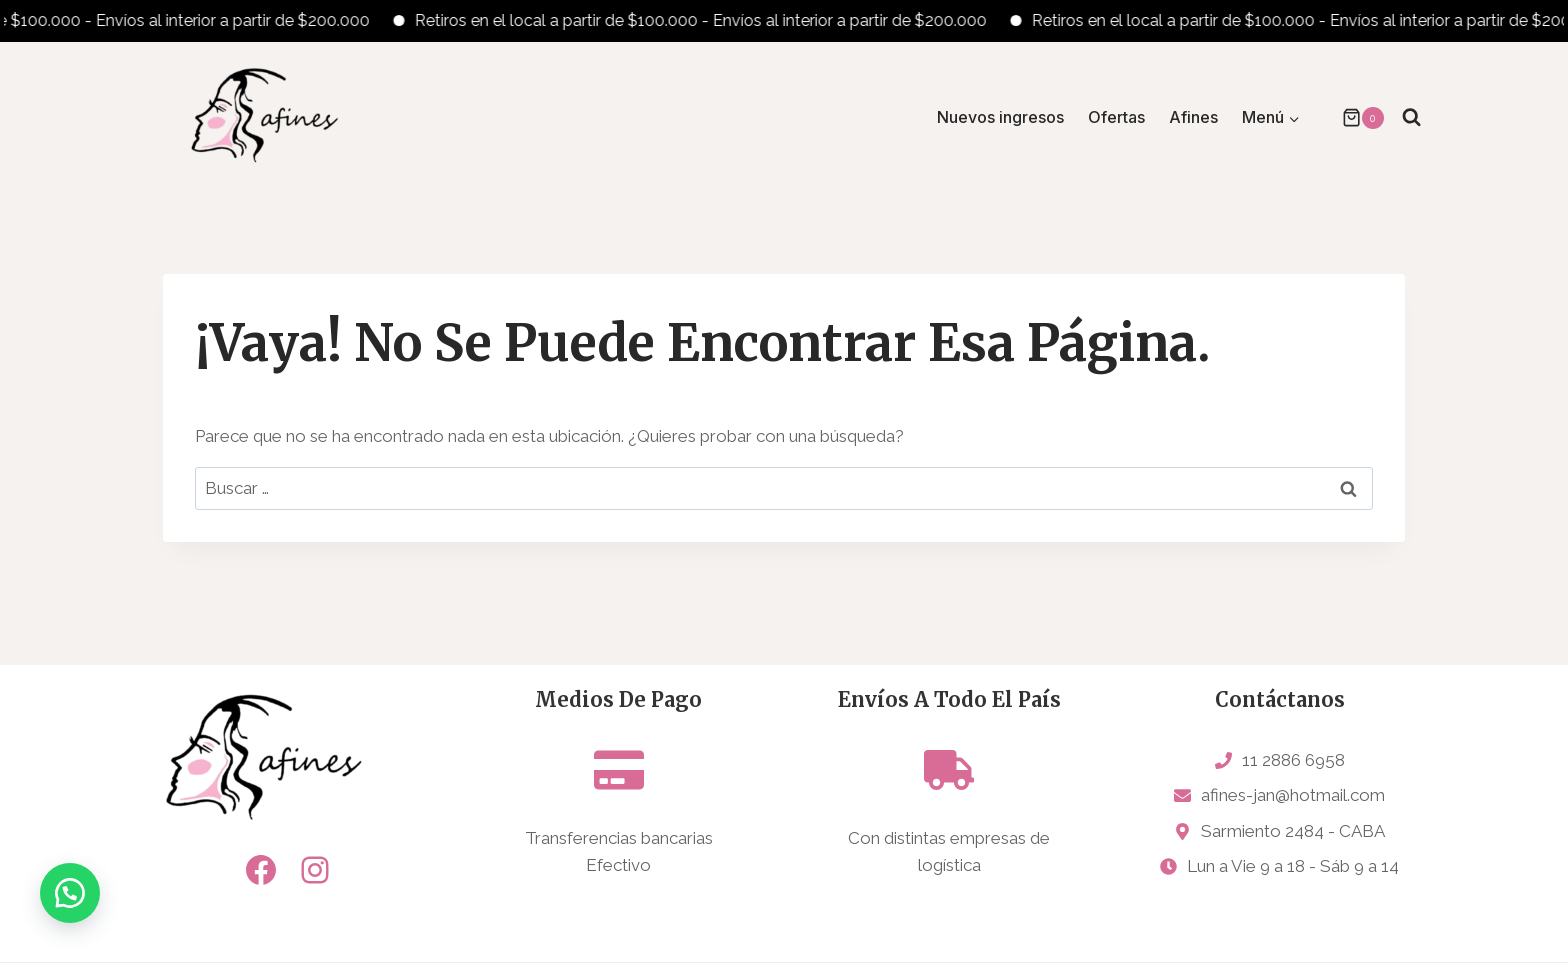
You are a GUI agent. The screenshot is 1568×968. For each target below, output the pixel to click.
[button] (70, 898)
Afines (1193, 117)
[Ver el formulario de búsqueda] (1411, 117)
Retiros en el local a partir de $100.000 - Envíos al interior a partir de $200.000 (713, 20)
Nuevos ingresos (1000, 117)
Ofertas (1116, 117)
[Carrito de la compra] (1353, 118)
